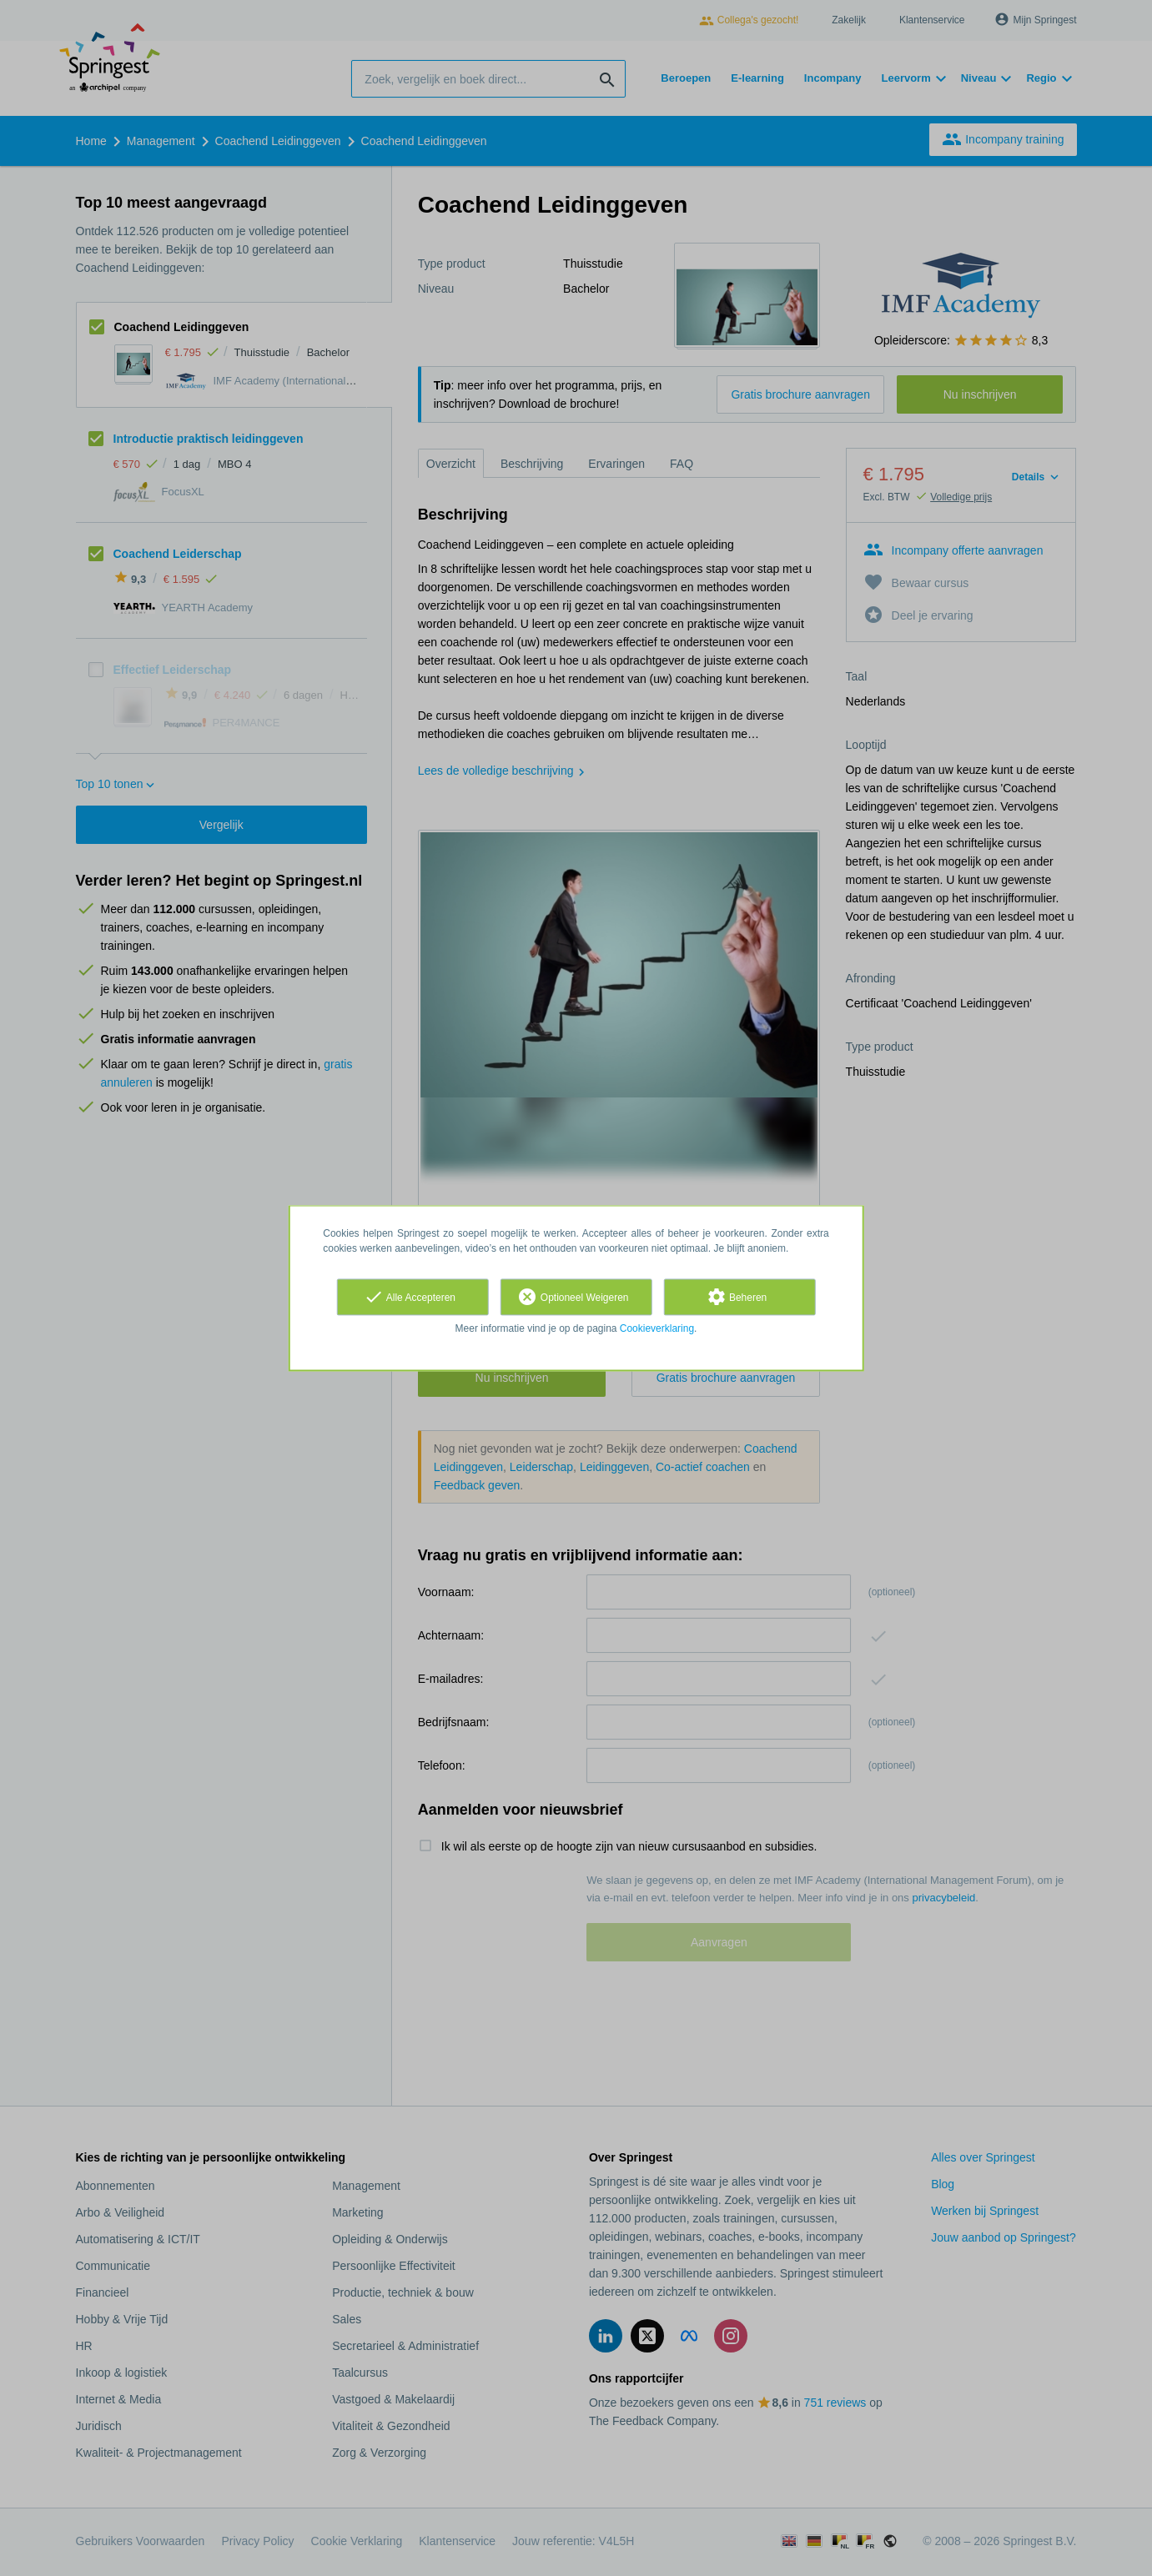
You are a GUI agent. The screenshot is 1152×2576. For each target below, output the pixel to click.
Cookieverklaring (657, 1328)
